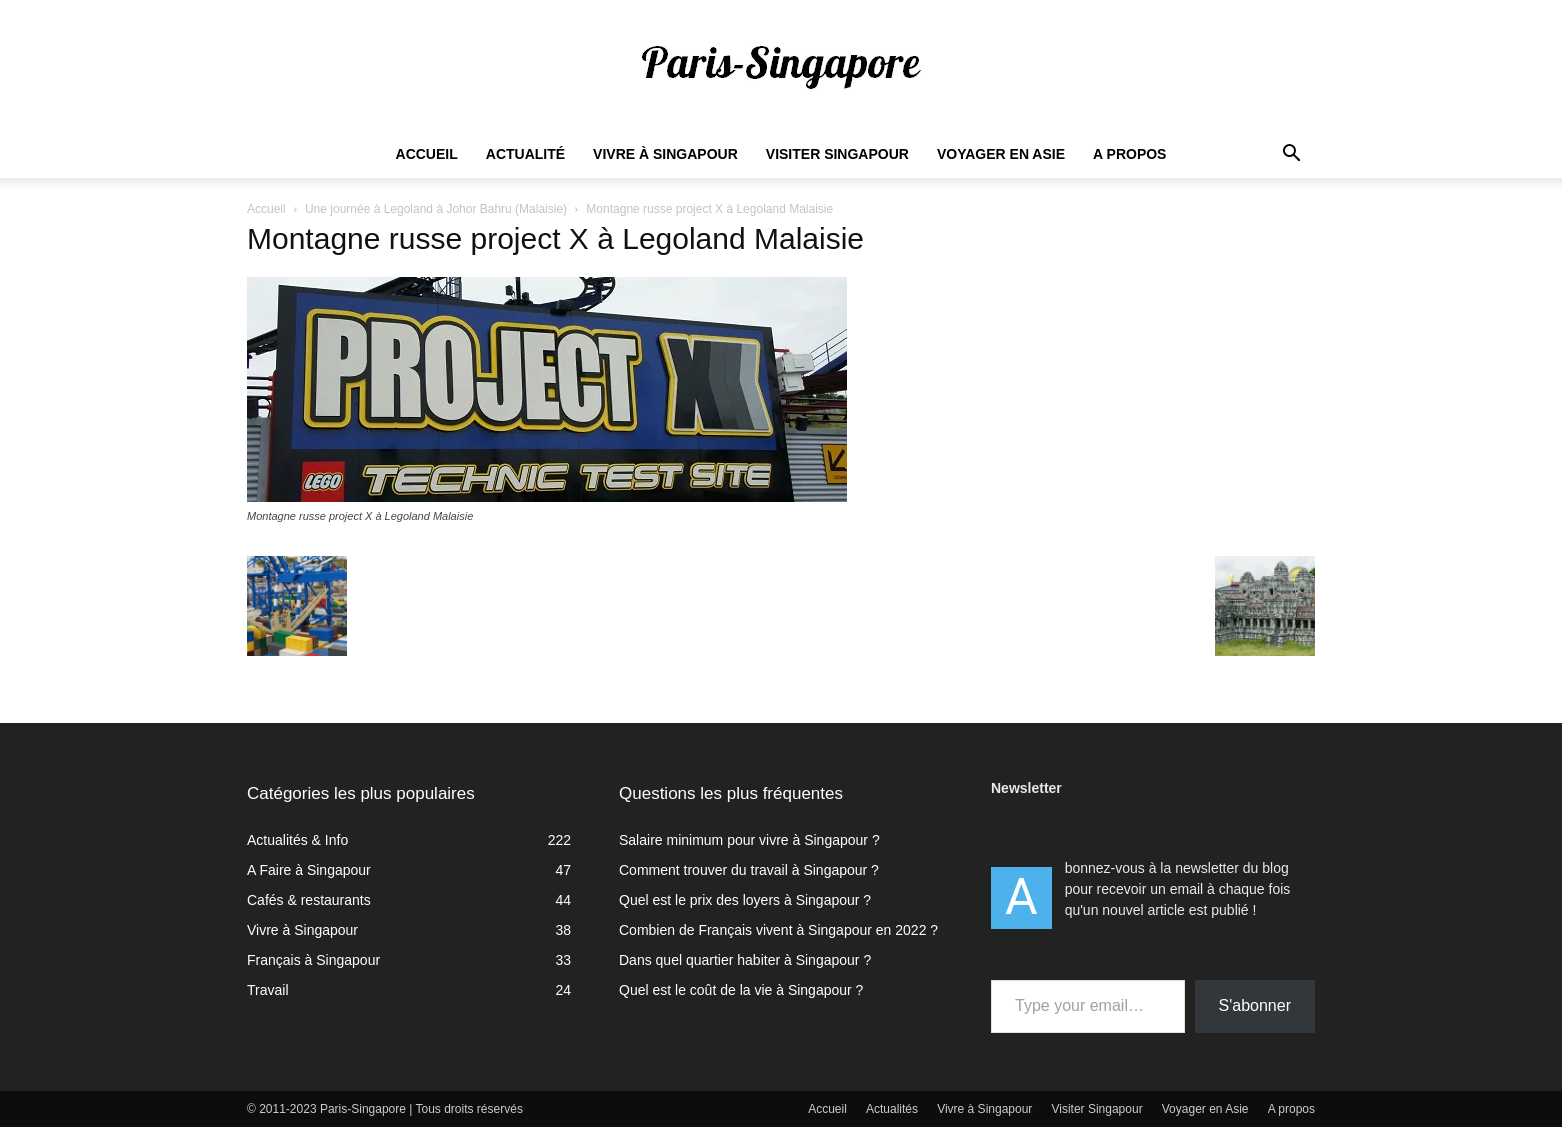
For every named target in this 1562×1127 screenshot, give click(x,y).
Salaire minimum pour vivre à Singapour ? (749, 840)
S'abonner (1255, 1005)
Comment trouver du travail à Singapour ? (749, 870)
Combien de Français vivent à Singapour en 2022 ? (778, 930)
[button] (1291, 155)
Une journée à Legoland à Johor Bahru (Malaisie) (436, 209)
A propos (1129, 154)
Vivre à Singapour (665, 154)
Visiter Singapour (837, 154)
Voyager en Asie (1001, 154)
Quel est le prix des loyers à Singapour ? (745, 900)
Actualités (892, 1109)
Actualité (525, 154)
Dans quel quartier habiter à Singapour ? (745, 960)
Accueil (427, 154)
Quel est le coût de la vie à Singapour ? (741, 990)
